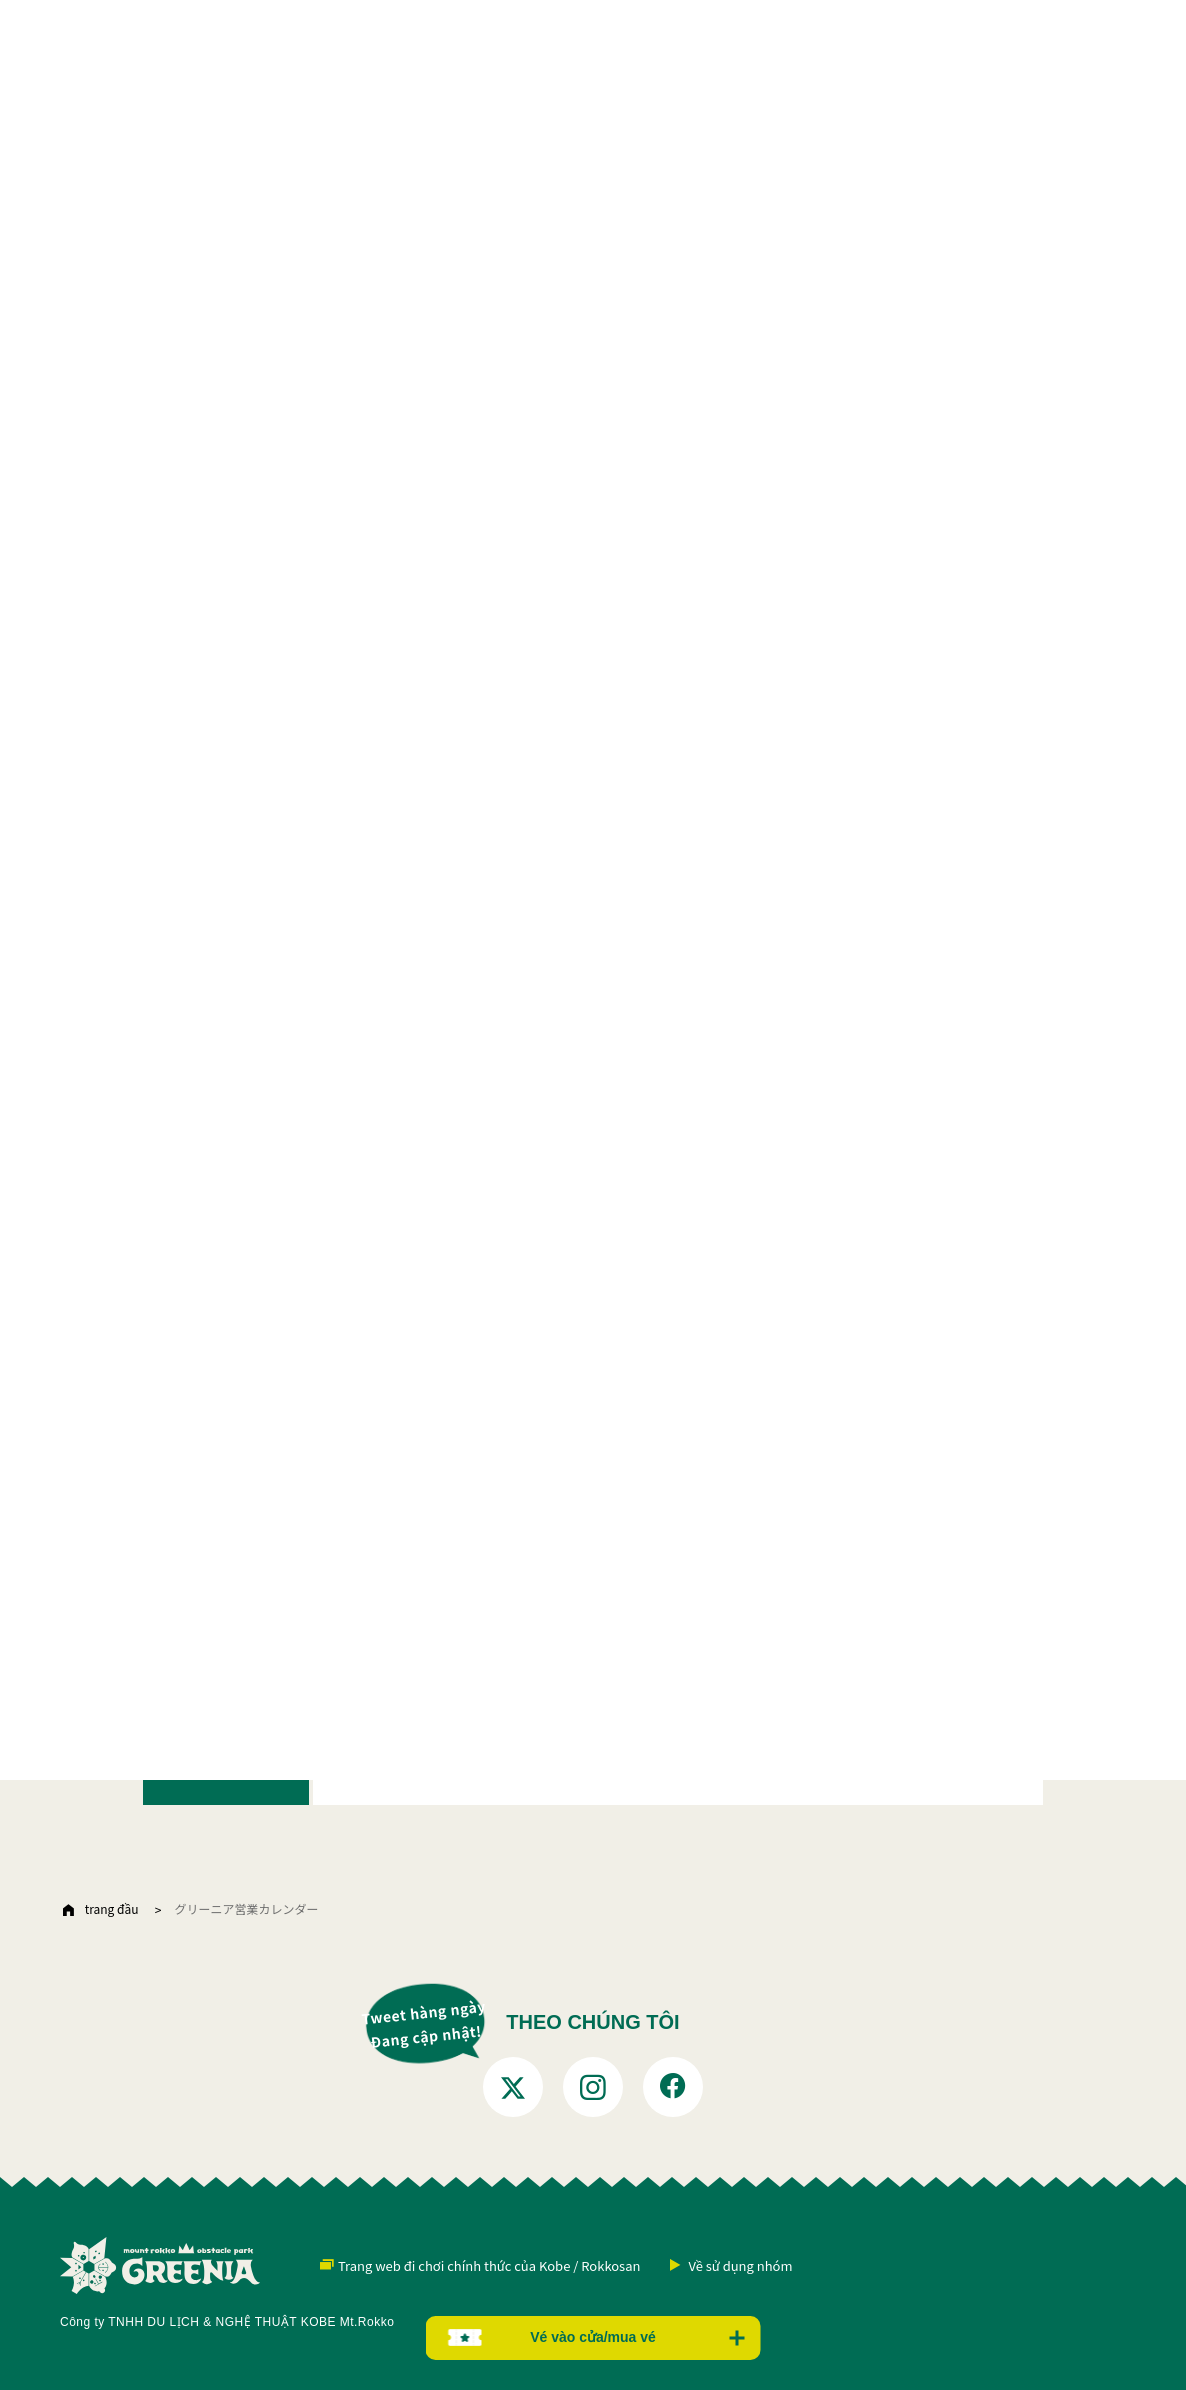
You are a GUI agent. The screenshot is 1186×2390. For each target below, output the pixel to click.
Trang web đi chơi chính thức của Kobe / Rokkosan (489, 2265)
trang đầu (112, 1908)
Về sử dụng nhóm (740, 2265)
